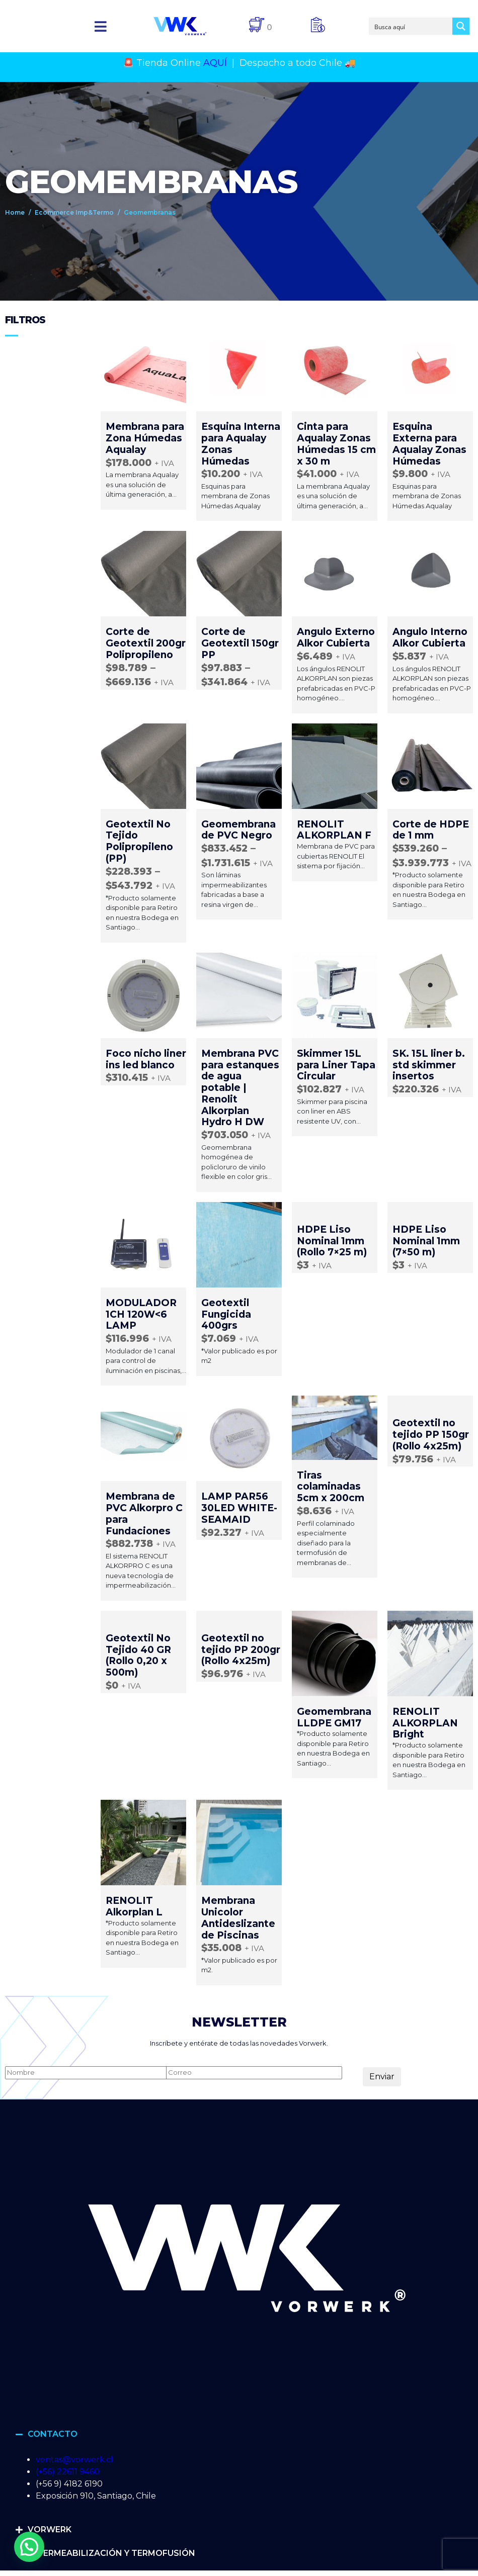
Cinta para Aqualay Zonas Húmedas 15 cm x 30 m (336, 444)
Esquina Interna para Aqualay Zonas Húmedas (240, 444)
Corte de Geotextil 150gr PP (240, 643)
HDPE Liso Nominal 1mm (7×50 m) (426, 1241)
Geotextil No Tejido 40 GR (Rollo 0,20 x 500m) (138, 1655)
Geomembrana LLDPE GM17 (334, 1717)
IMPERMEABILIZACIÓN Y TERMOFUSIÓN (111, 2553)
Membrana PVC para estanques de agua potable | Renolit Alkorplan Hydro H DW (240, 1088)
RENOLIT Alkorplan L (134, 1906)
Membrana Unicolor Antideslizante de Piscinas (238, 1918)
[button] (101, 26)
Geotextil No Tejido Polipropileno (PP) (139, 841)
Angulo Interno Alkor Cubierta (429, 637)
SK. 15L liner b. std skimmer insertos (428, 1065)
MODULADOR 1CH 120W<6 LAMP (141, 1314)
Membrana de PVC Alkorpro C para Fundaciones (144, 1513)
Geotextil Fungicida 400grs (226, 1314)
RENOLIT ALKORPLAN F (334, 830)
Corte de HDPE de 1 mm (430, 830)
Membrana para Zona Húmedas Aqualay (145, 438)
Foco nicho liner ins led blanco (146, 1059)
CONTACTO (52, 2434)
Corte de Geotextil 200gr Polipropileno (146, 643)
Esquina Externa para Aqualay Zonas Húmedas (429, 444)
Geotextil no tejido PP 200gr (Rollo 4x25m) (240, 1649)
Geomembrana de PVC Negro (238, 830)
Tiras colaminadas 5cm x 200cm (330, 1486)
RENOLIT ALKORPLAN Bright (425, 1723)
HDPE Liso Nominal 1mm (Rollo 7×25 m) (332, 1241)
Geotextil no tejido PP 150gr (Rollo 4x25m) (430, 1434)
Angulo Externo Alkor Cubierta (336, 637)
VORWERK (49, 2529)
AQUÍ (215, 62)
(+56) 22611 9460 (68, 2471)
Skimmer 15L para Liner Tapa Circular (336, 1065)
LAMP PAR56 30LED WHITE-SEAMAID (239, 1508)
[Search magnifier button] (460, 26)
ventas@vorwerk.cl (74, 2459)
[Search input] (411, 26)
